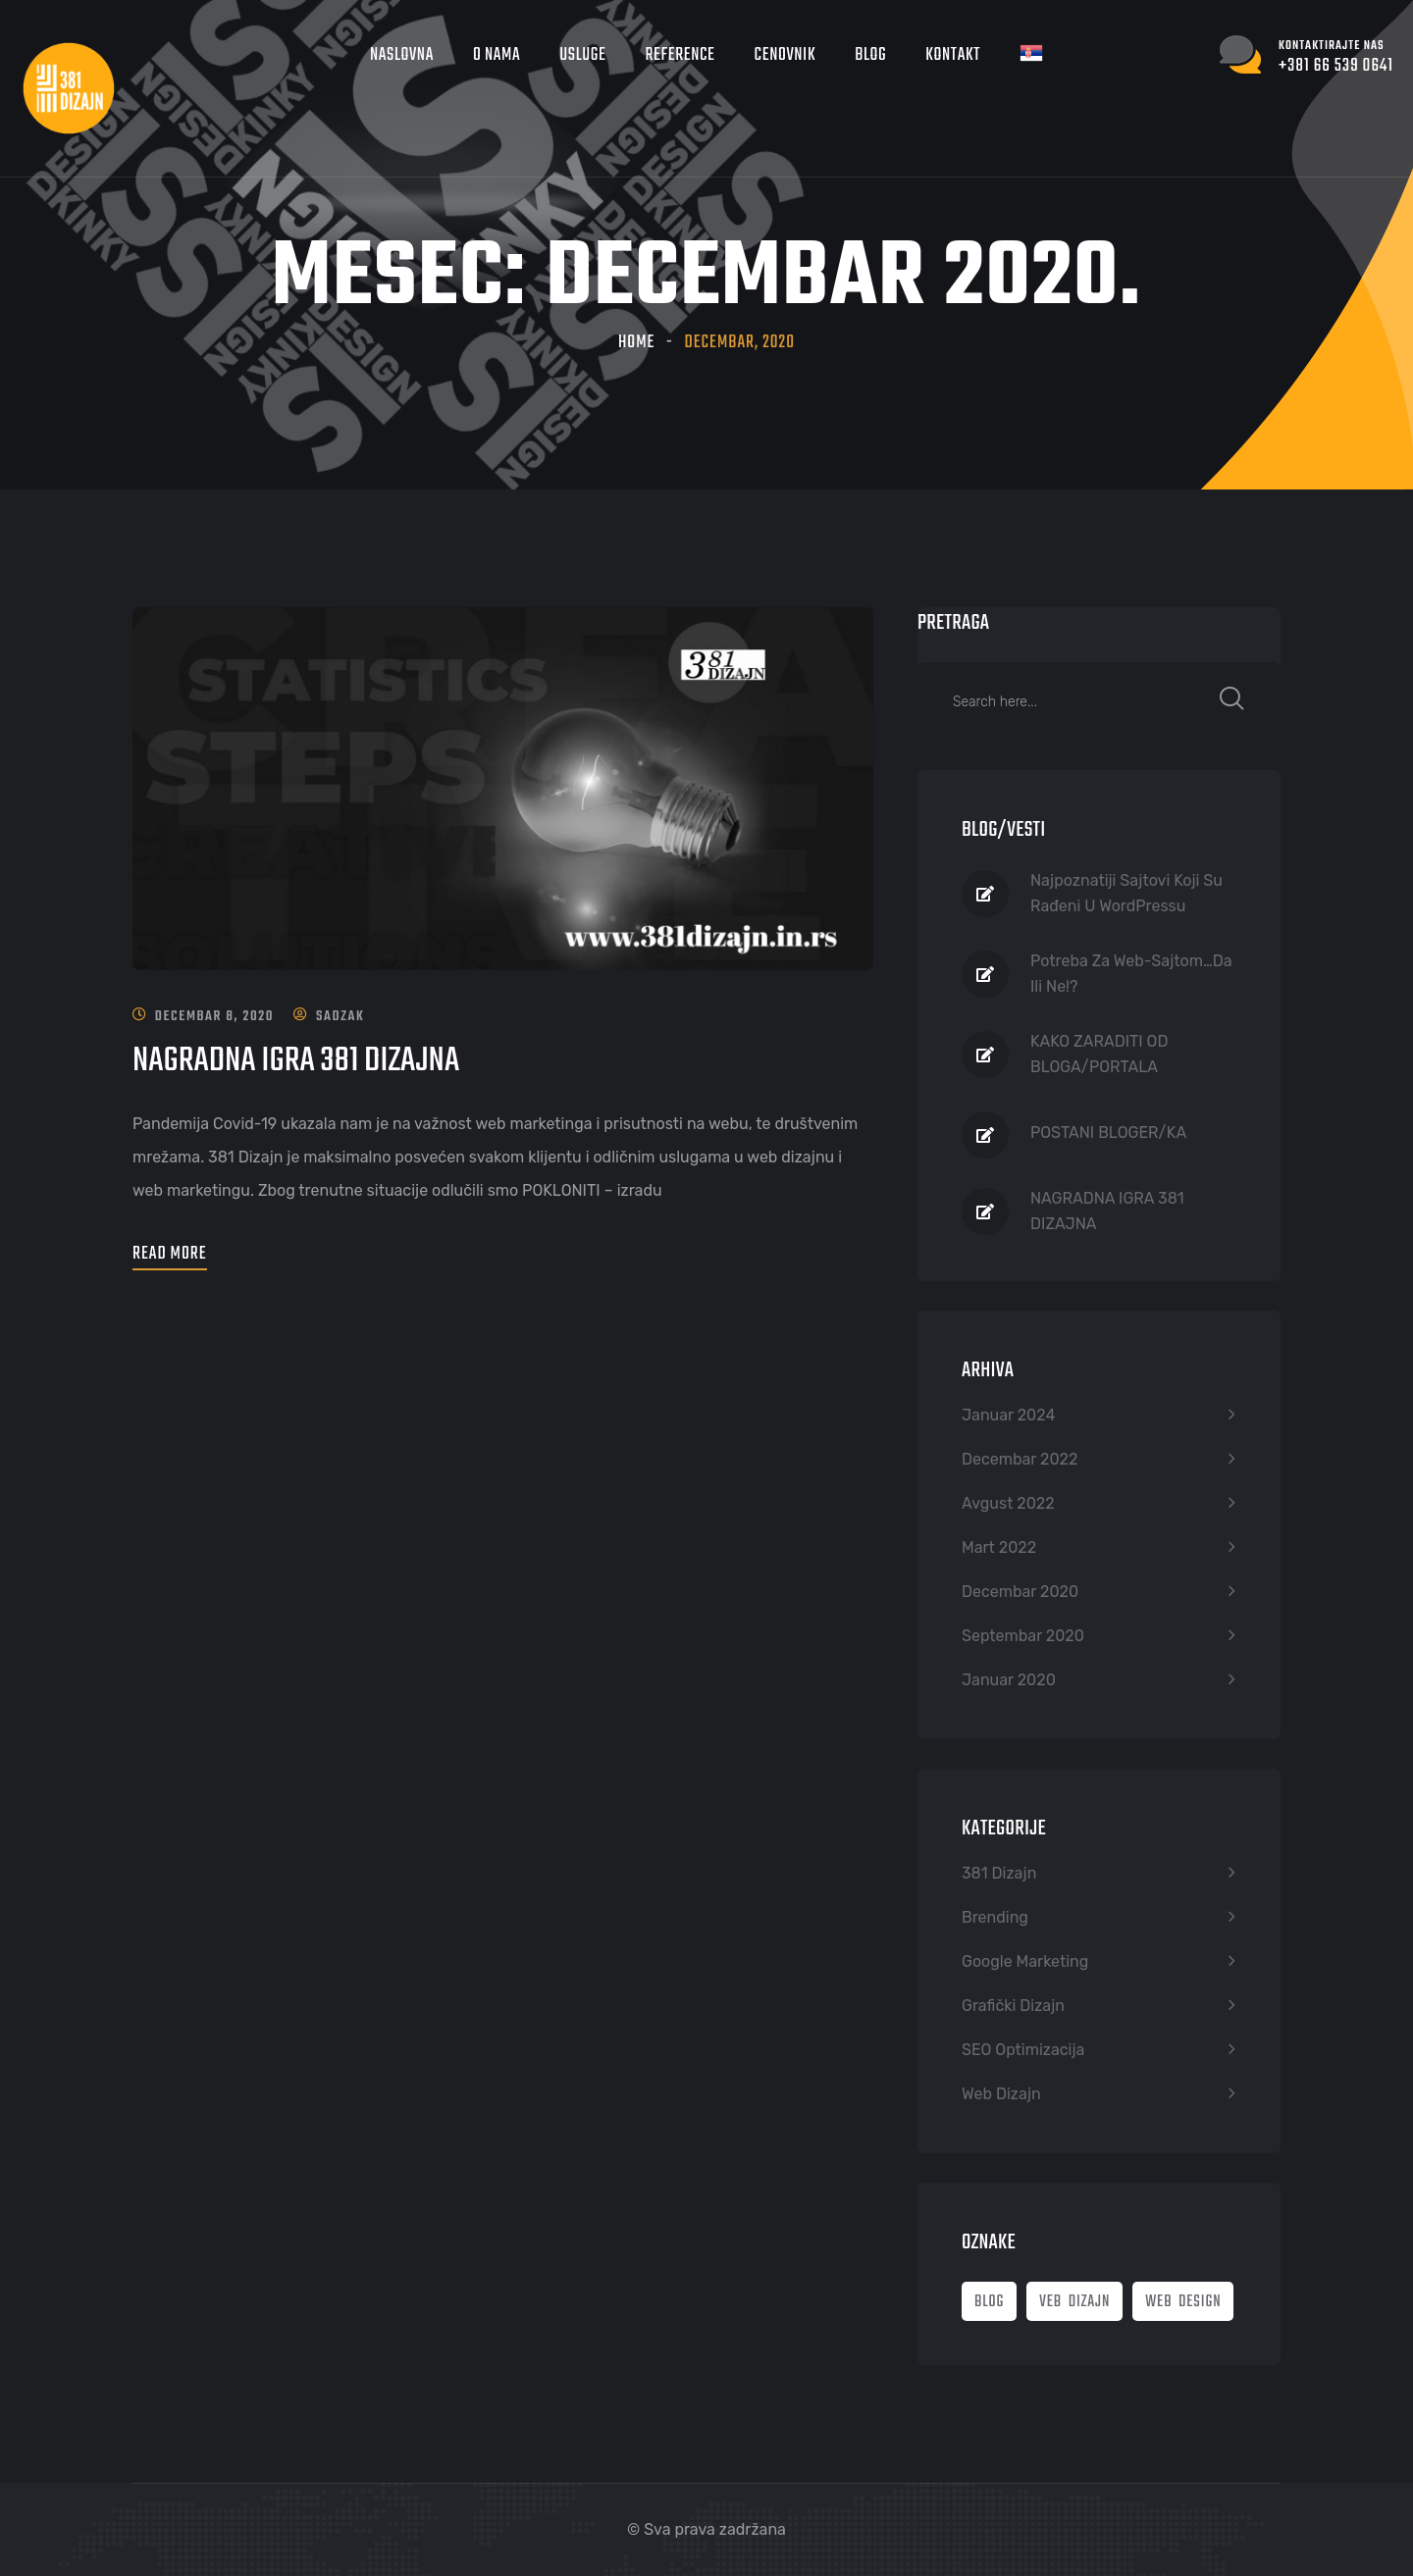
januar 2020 (1009, 1680)
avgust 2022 (1008, 1503)
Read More (169, 1254)
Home (636, 343)
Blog (870, 55)
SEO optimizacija (1023, 2049)
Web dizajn (1001, 2094)
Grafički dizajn (1013, 2005)
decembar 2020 (1020, 1591)
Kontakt (952, 55)
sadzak (340, 1016)
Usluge (582, 55)
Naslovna (402, 55)
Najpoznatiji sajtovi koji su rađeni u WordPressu (1126, 893)
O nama (496, 55)
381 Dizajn (999, 1873)
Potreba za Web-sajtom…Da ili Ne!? (1131, 974)
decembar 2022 (1019, 1459)
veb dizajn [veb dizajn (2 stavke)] (1074, 2302)
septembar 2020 (1023, 1635)
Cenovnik (785, 55)
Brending (995, 1917)
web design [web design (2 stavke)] (1183, 2302)
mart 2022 (999, 1547)
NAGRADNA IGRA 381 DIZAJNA (297, 1061)
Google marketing (1025, 1961)
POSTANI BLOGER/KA (1108, 1132)
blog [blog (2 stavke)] (989, 2302)
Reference (680, 55)
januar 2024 (1008, 1415)
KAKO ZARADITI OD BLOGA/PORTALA (1099, 1054)
